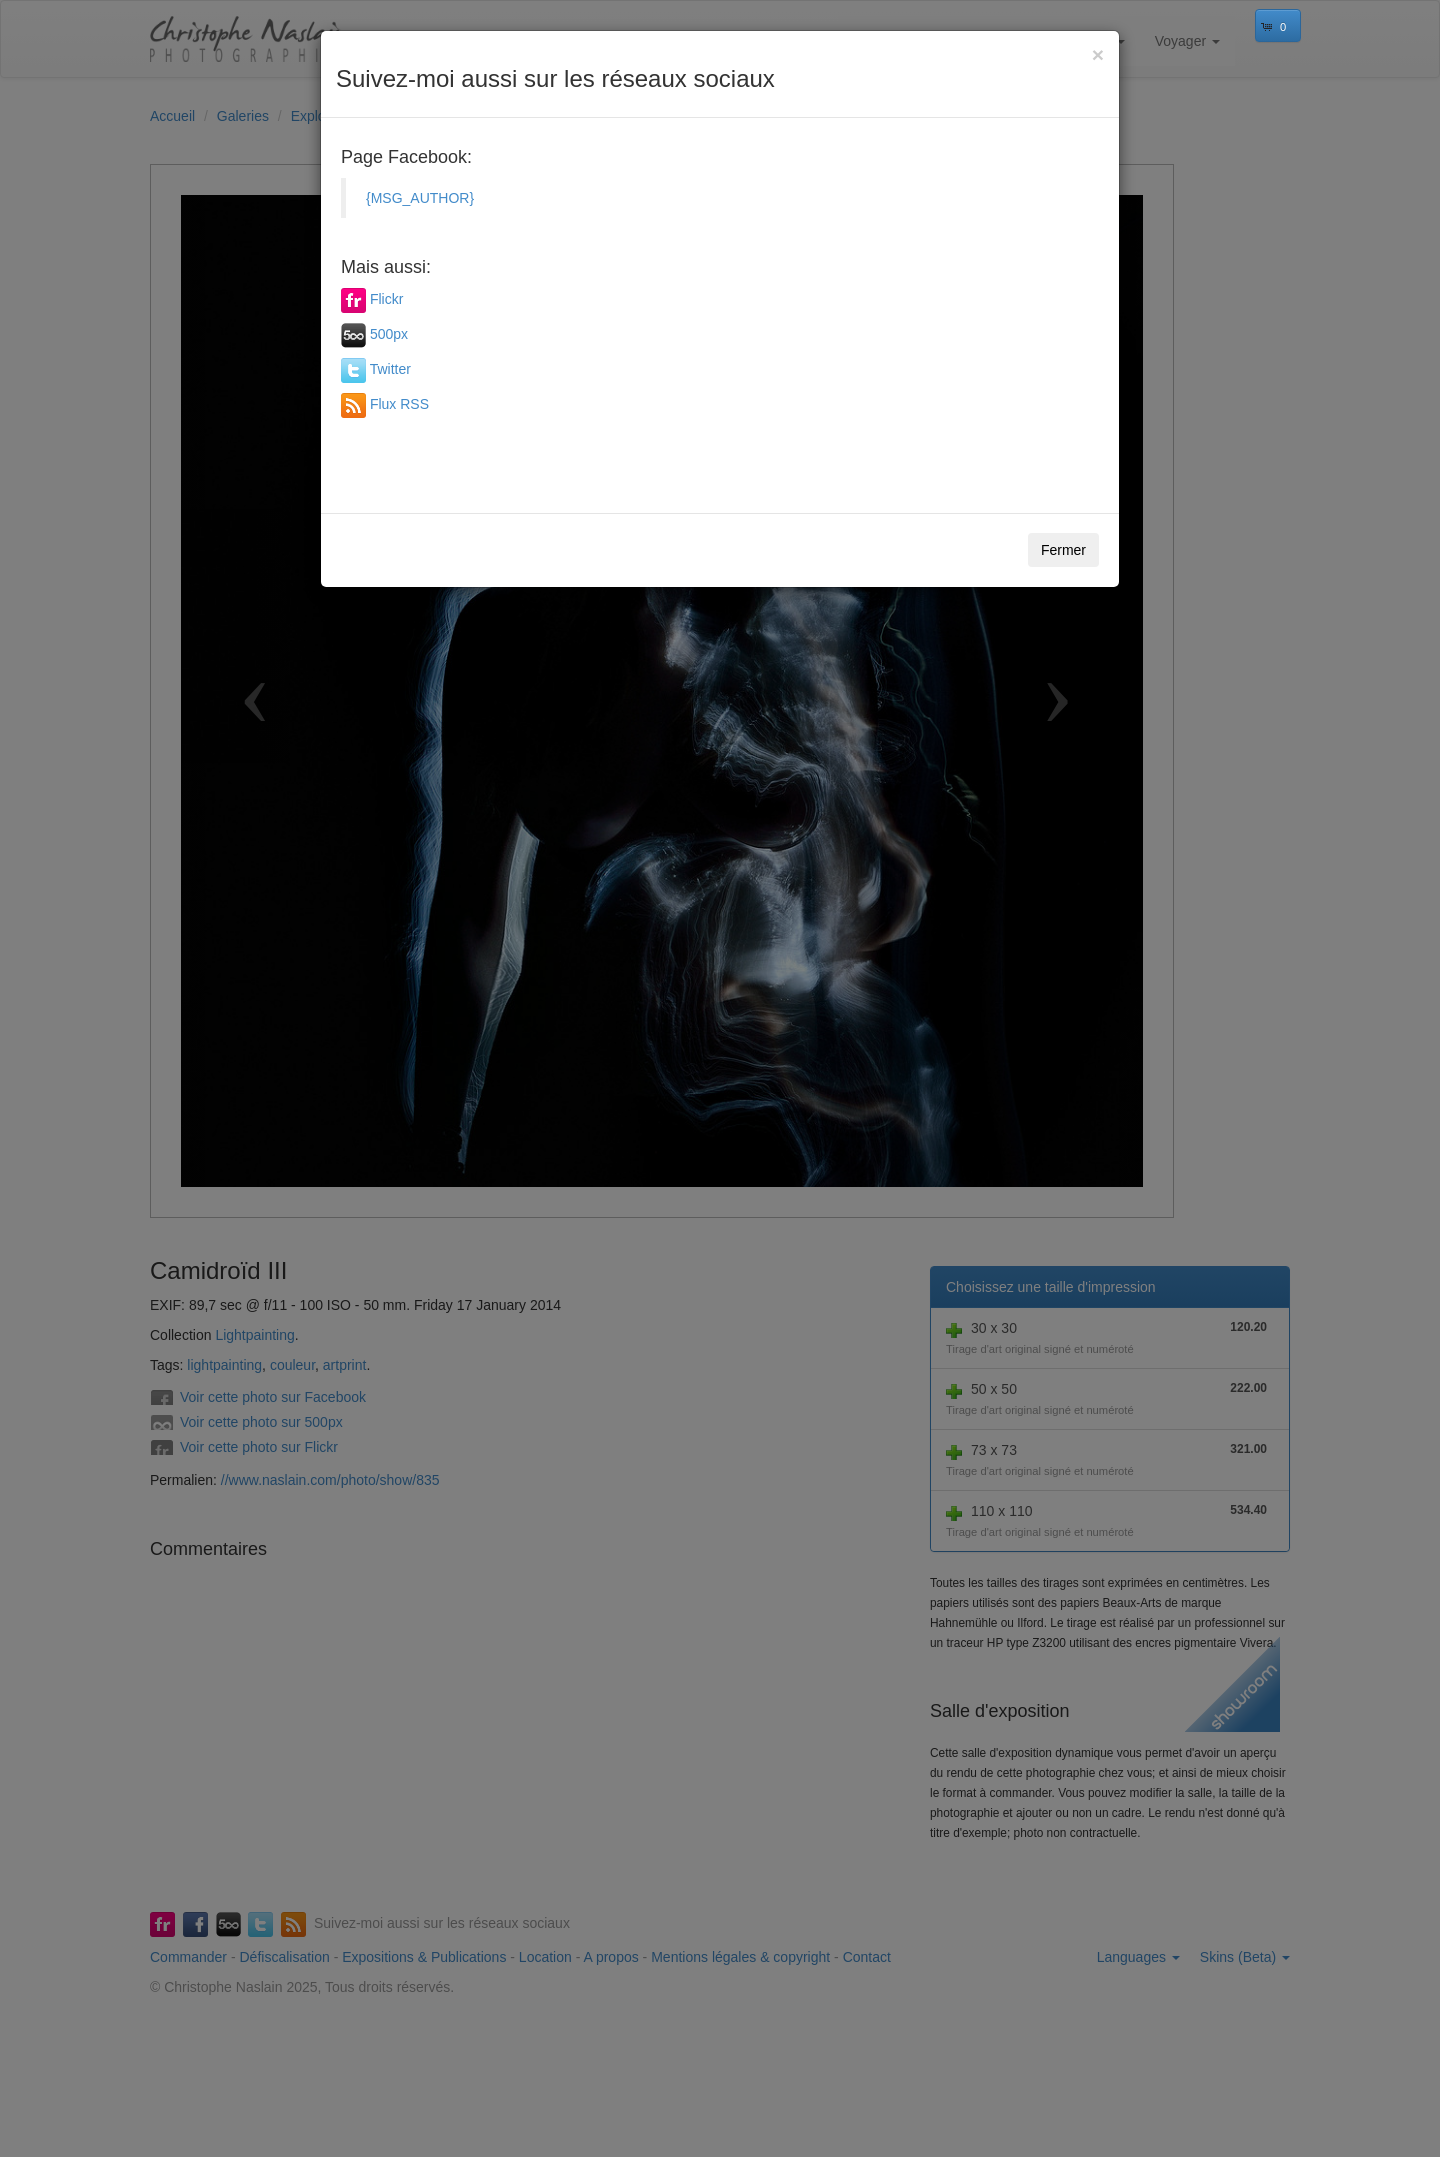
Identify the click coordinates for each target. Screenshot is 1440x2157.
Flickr (386, 299)
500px (389, 334)
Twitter (390, 369)
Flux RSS (399, 404)
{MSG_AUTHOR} (420, 198)
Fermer (1063, 550)
